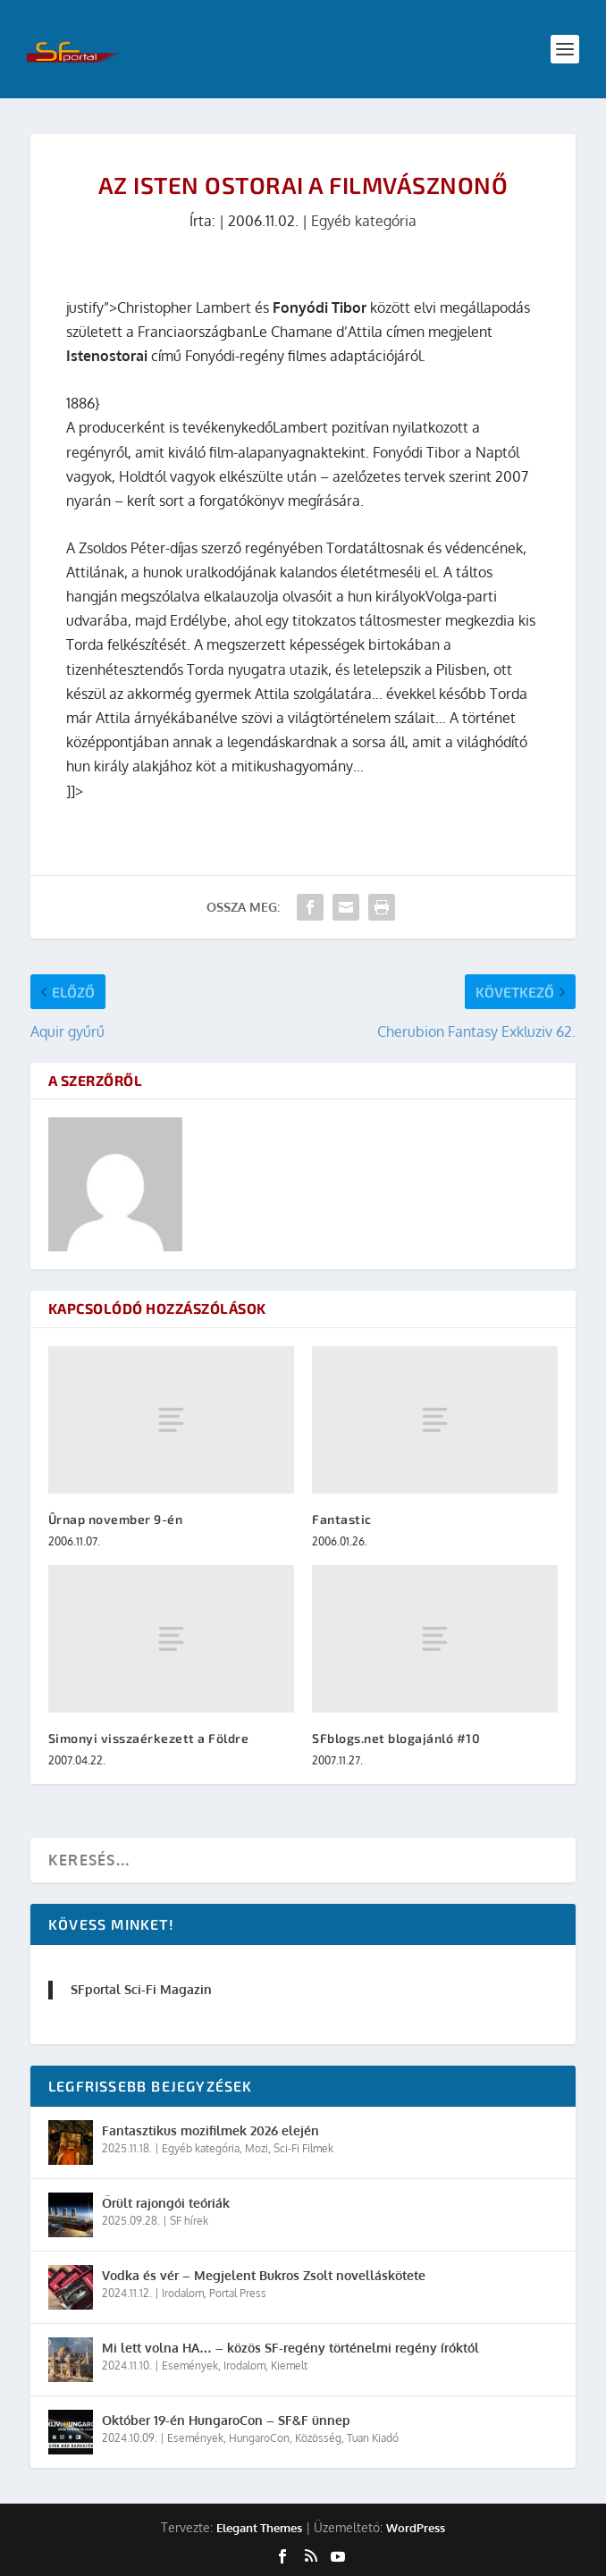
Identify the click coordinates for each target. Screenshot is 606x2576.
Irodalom (183, 2293)
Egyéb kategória (364, 221)
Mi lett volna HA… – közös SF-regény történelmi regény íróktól (290, 2347)
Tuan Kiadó (373, 2438)
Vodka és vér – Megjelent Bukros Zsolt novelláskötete (263, 2275)
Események (190, 2365)
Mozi (256, 2148)
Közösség (318, 2438)
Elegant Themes (259, 2528)
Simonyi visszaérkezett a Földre (148, 1738)
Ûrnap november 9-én (115, 1519)
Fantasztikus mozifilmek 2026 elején (210, 2130)
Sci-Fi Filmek (303, 2148)
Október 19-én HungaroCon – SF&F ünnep (226, 2420)
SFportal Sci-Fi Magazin (141, 1989)
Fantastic (342, 1519)
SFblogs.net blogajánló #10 (396, 1738)
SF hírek (189, 2220)
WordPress (415, 2528)
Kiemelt (289, 2365)
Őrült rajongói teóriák (166, 2202)
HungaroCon (259, 2438)
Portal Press (237, 2293)
